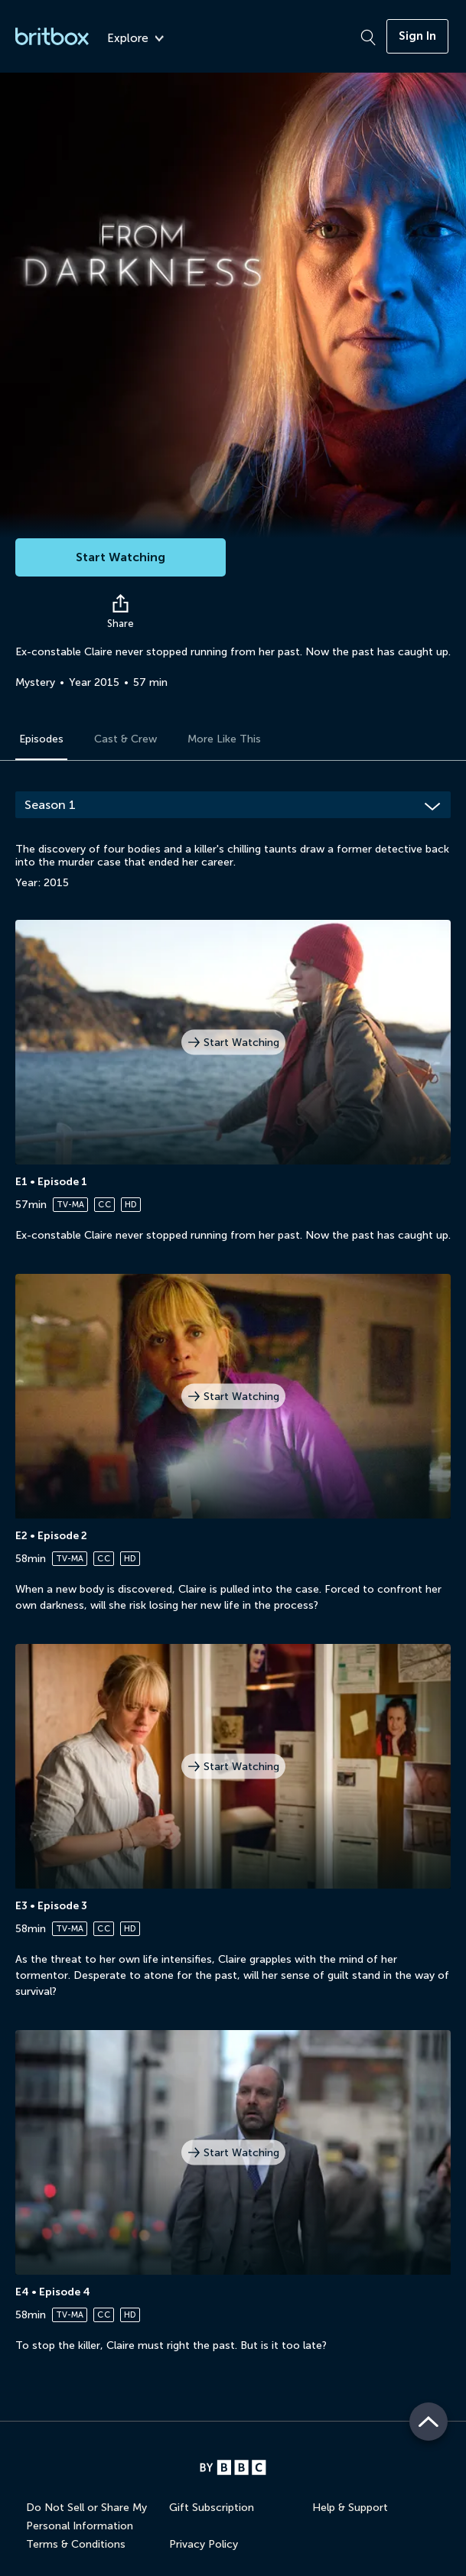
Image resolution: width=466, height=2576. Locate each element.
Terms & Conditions (75, 2544)
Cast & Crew (125, 739)
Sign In (417, 36)
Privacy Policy (203, 2544)
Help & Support (350, 2507)
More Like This (224, 739)
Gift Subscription (211, 2507)
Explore (135, 38)
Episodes (41, 739)
